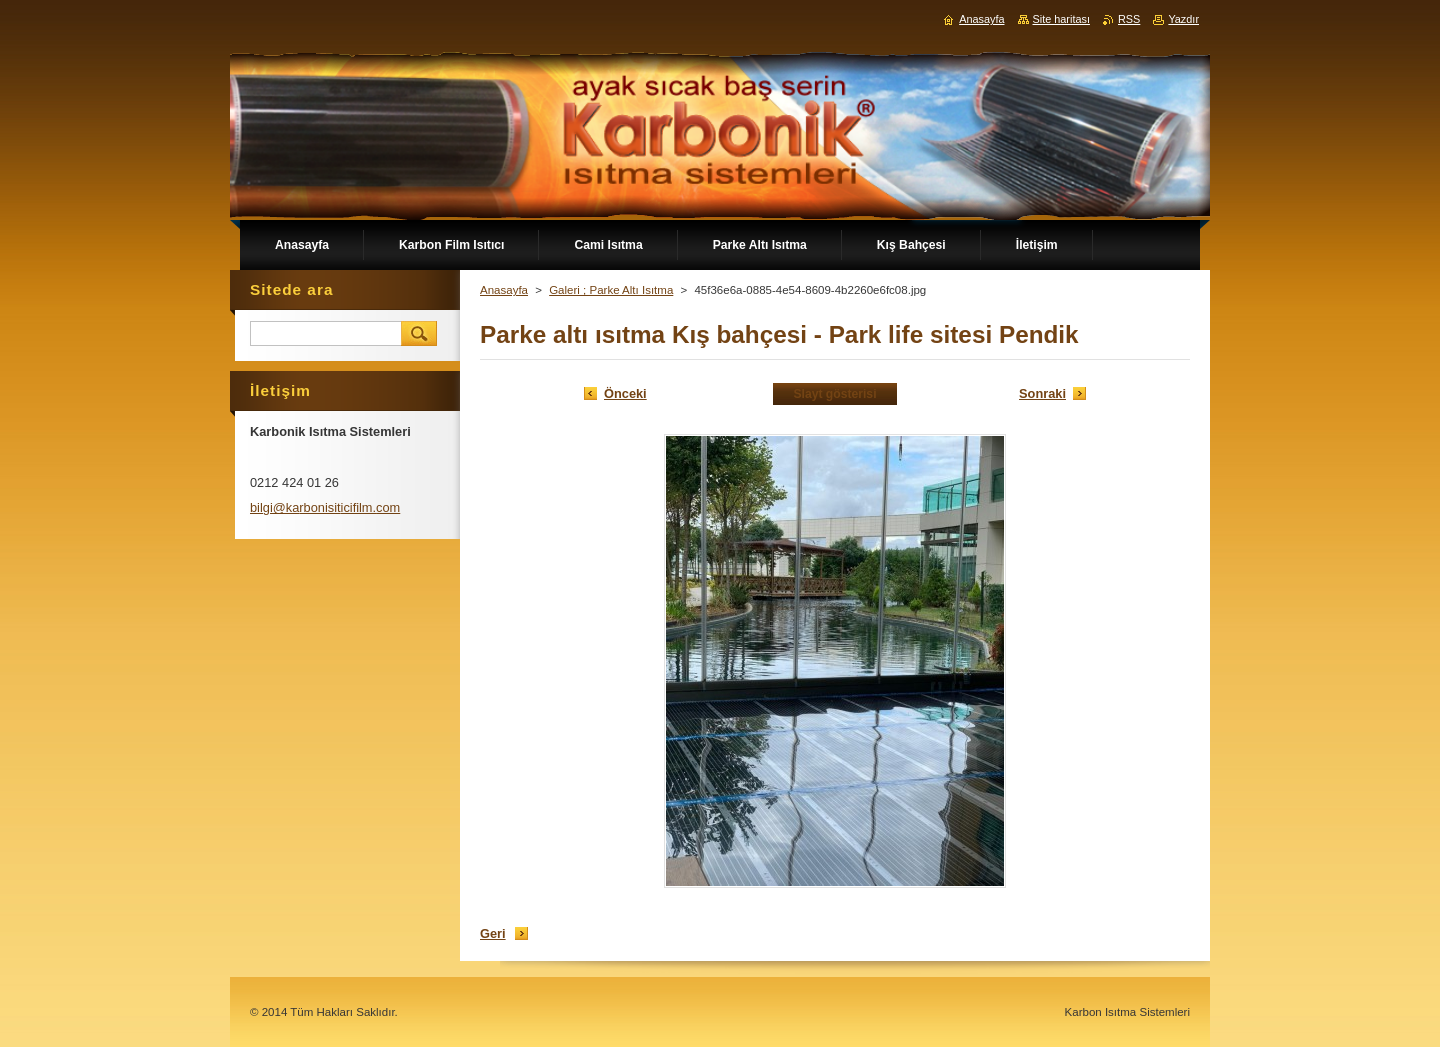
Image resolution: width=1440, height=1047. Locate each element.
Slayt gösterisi (834, 394)
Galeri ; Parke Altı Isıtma (611, 290)
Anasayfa (504, 290)
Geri (493, 933)
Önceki (625, 393)
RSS (1129, 19)
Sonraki (1042, 393)
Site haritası (1061, 19)
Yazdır (1183, 19)
